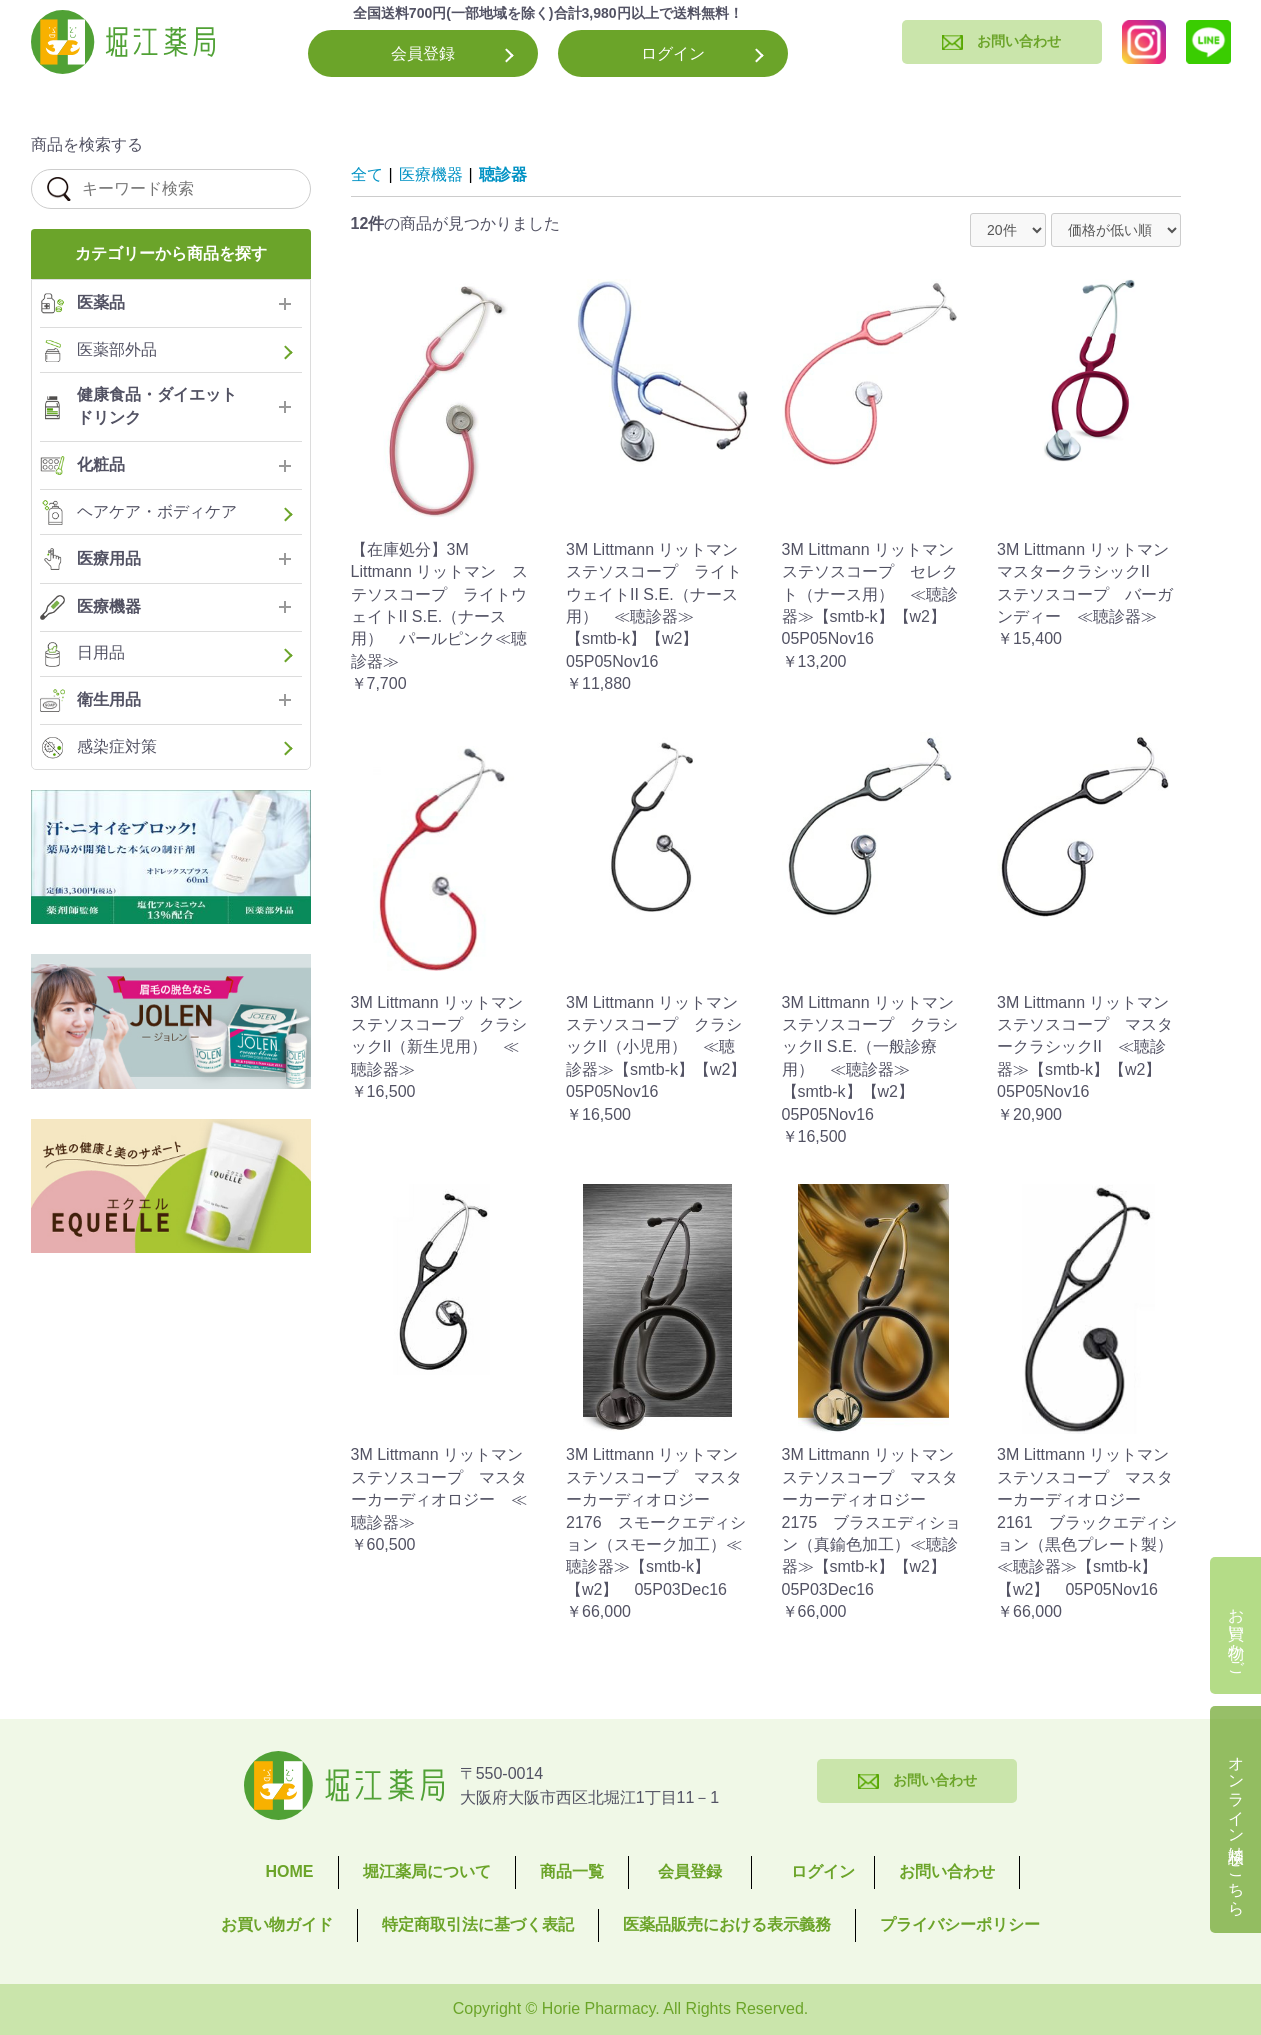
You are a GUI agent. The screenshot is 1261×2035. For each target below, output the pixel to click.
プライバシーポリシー (960, 1924)
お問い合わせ (947, 1871)
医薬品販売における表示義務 (727, 1924)
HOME (290, 1871)
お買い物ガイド (277, 1924)
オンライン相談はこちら (1236, 1827)
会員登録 (423, 53)
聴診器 (503, 174)
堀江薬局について (427, 1871)
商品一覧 (572, 1871)
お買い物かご (1236, 1633)
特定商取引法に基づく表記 (478, 1924)
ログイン (673, 53)
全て (367, 174)
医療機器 (431, 174)
